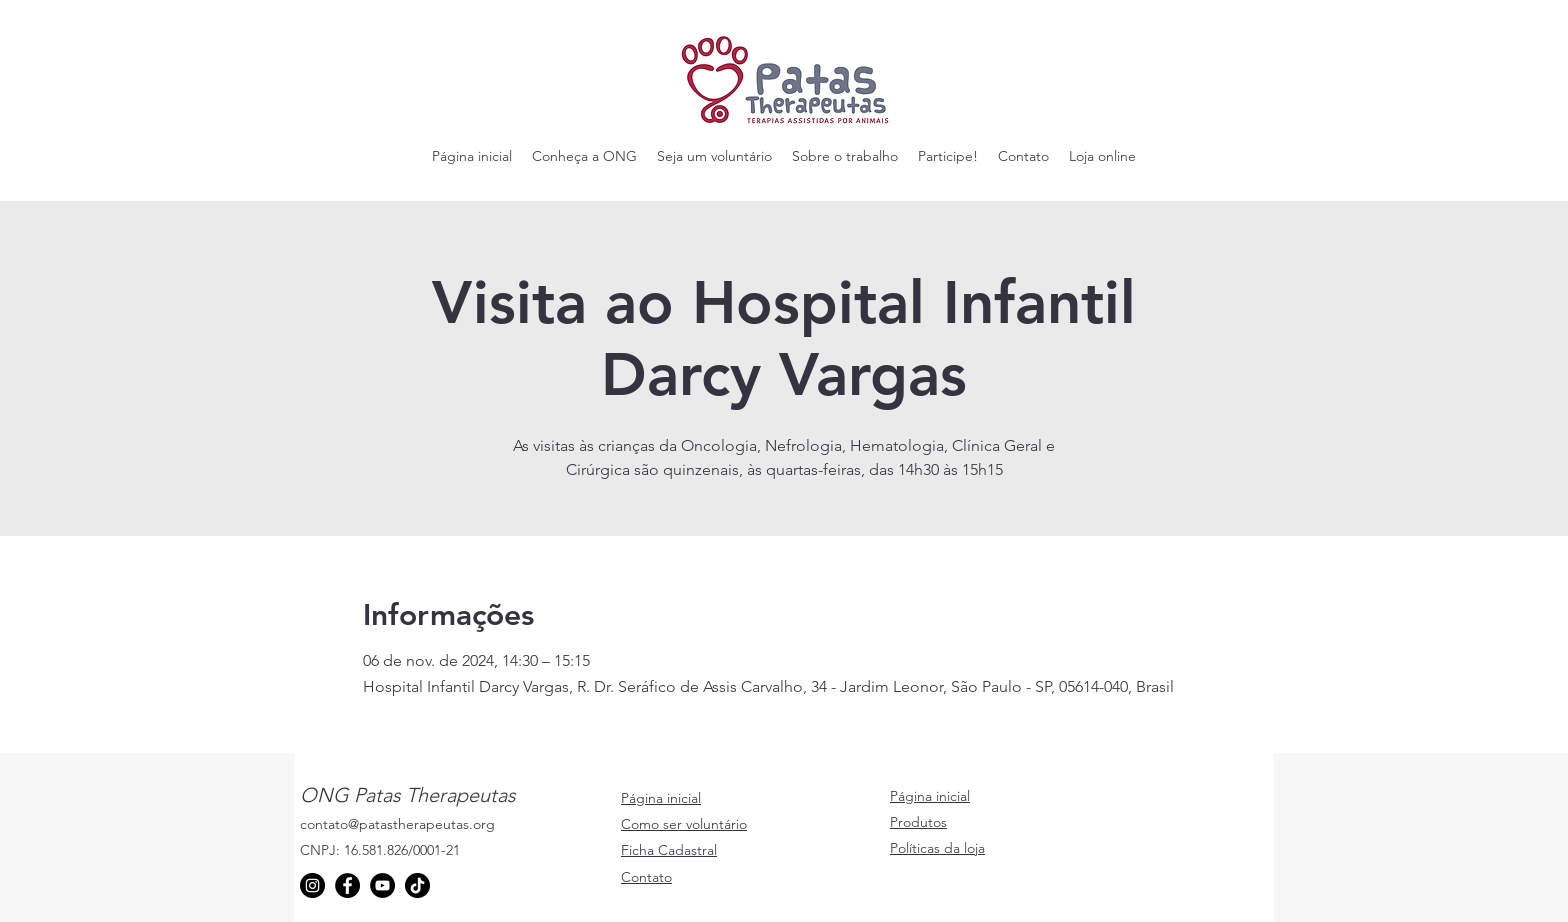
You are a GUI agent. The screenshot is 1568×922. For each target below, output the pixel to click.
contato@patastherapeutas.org (397, 824)
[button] (584, 156)
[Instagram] (312, 885)
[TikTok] (417, 885)
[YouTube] (382, 885)
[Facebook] (347, 885)
